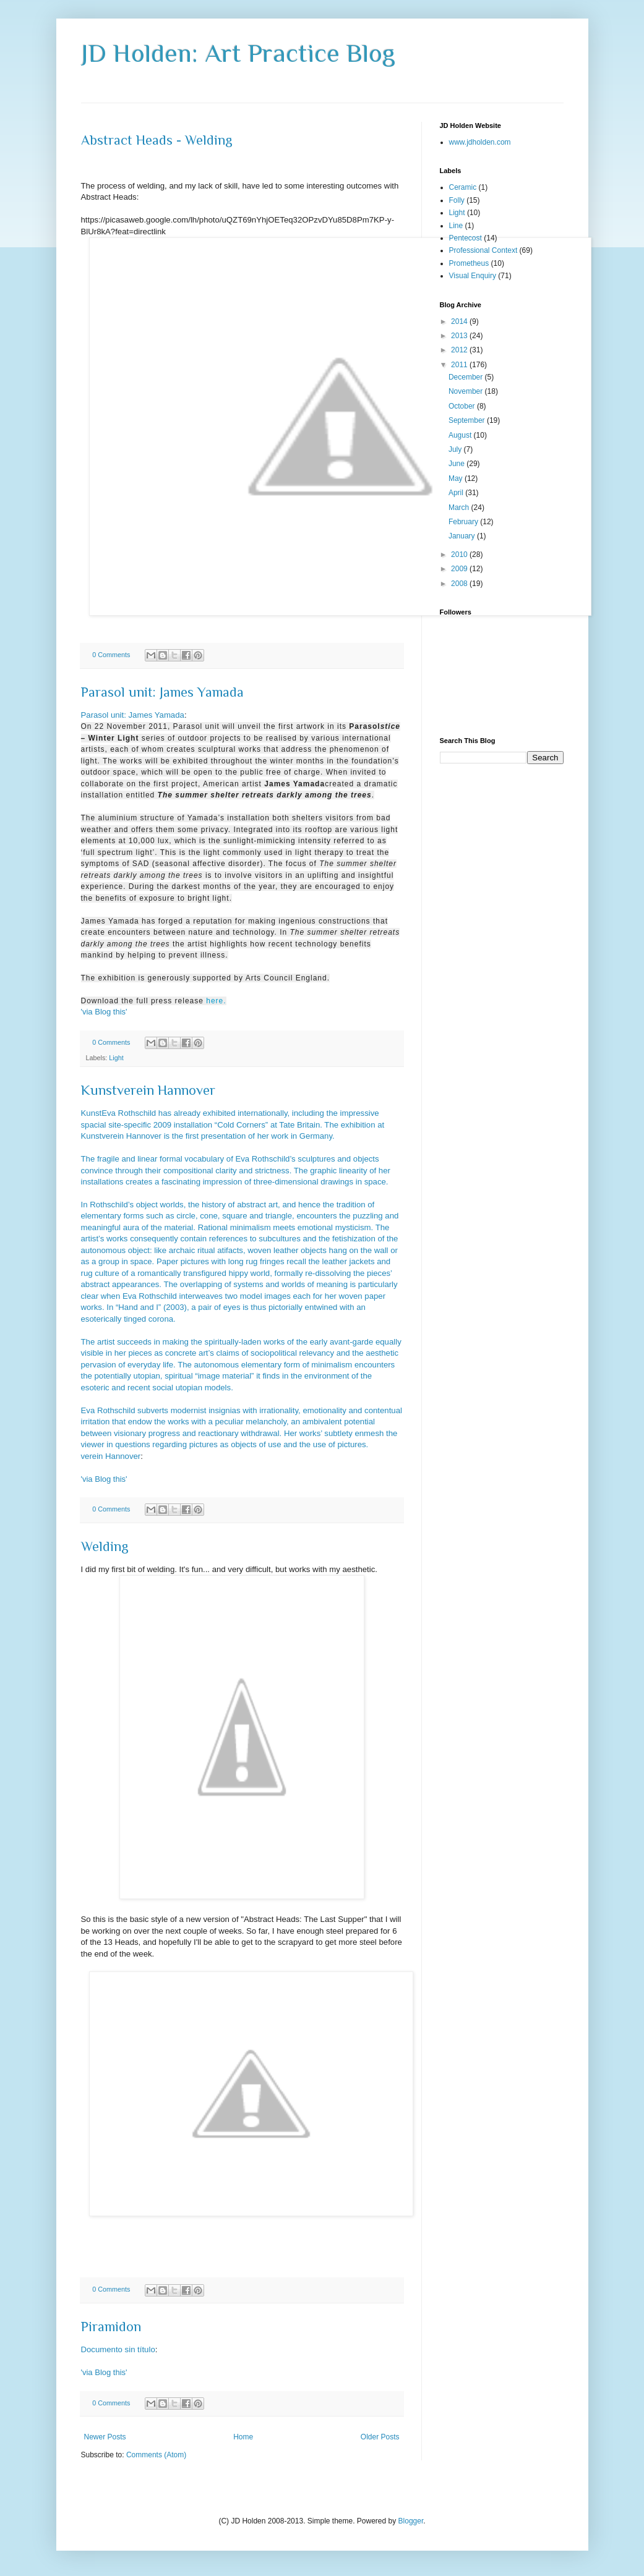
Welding (105, 1546)
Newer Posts (105, 2437)
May (457, 478)
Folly (457, 200)
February (464, 521)
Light (116, 1057)
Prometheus (469, 263)
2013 (460, 335)
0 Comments (111, 654)
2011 (460, 364)
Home (243, 2437)
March (460, 507)
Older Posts (380, 2437)
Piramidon (111, 2326)
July (456, 449)
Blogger (411, 2521)
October (463, 406)
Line (456, 225)
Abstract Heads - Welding (157, 140)
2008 (460, 583)
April (457, 492)
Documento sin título (118, 2349)
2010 (460, 554)
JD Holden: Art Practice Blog (238, 52)
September (468, 420)
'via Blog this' (104, 1011)
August (461, 435)
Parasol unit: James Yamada (162, 692)
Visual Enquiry (473, 275)
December (467, 377)
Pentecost (465, 238)
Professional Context (483, 250)
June (457, 463)
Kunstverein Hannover (148, 1090)
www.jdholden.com (480, 142)
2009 (460, 568)
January (463, 536)
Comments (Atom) (156, 2455)
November (467, 391)
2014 (460, 321)
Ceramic (463, 187)
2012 (460, 350)
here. (216, 1001)
